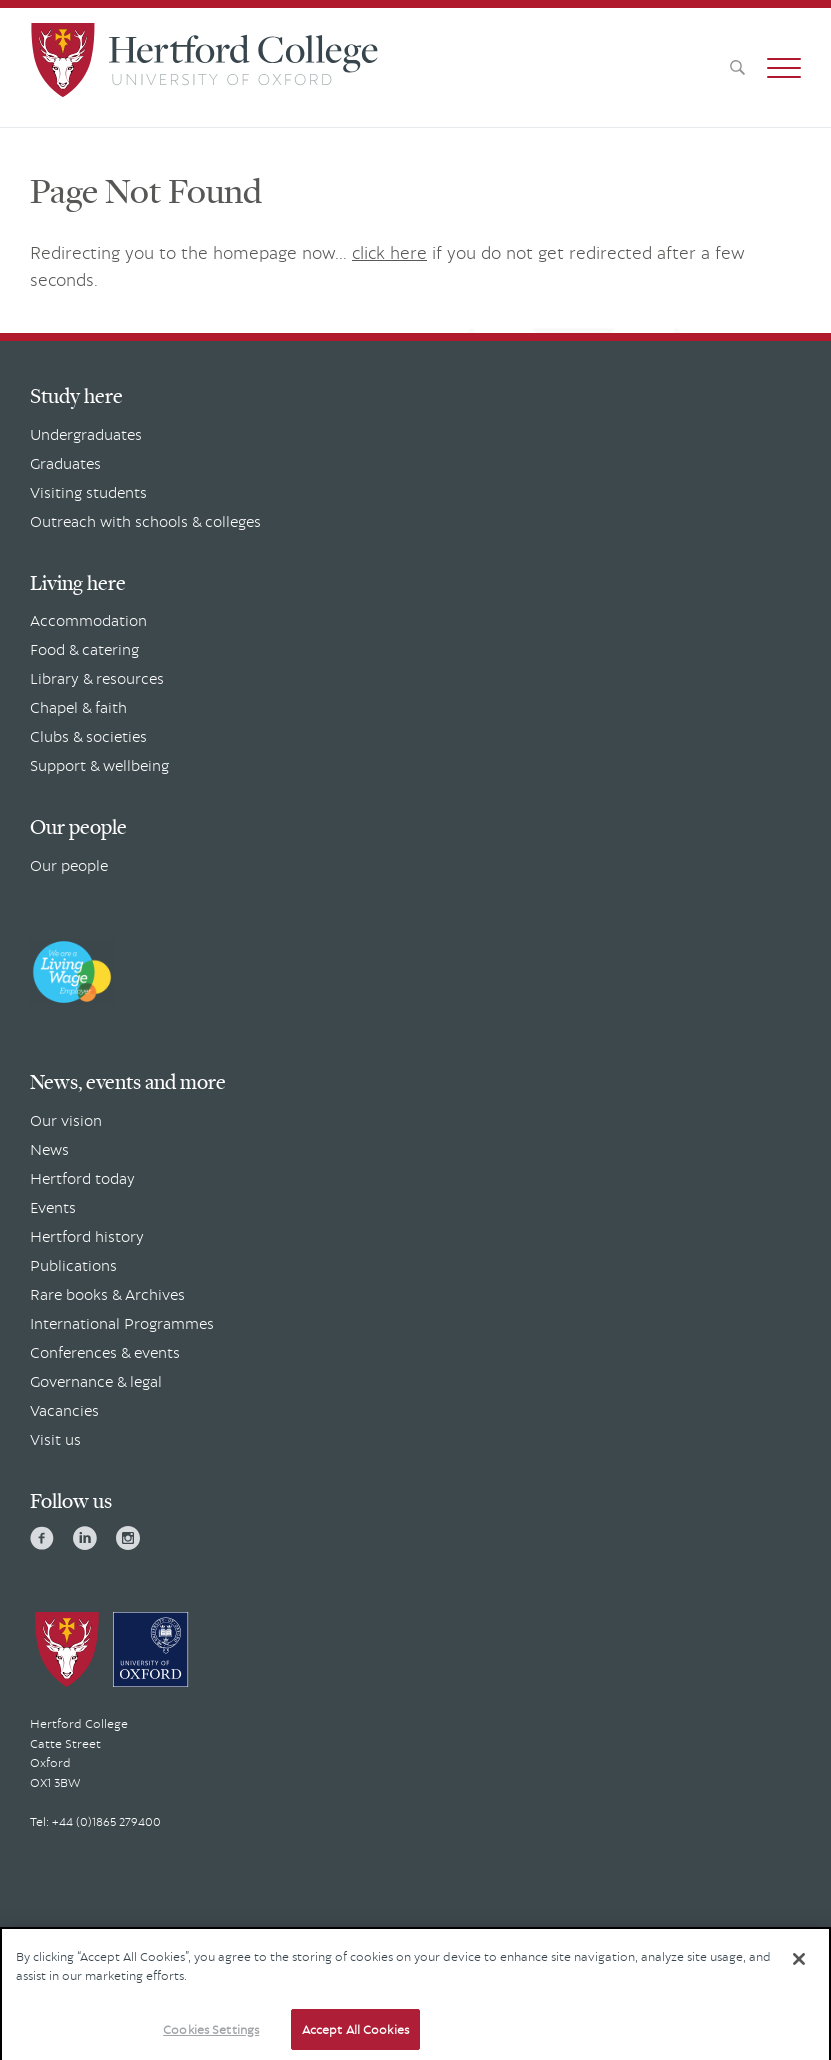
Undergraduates (86, 434)
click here (389, 252)
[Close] (799, 1966)
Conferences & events (105, 1352)
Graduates (65, 463)
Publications (73, 1265)
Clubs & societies (88, 736)
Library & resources (97, 678)
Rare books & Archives (107, 1294)
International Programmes (122, 1323)
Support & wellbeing (99, 765)
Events (53, 1207)
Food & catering (84, 649)
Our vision (66, 1120)
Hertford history (87, 1236)
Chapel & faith (78, 707)
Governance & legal (96, 1381)
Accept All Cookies (355, 2037)
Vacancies (64, 1410)
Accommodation (88, 620)
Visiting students (88, 492)
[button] (784, 68)
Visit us (55, 1439)
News (49, 1149)
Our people (69, 865)
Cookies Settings (211, 2037)
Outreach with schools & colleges (145, 521)
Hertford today (82, 1178)
